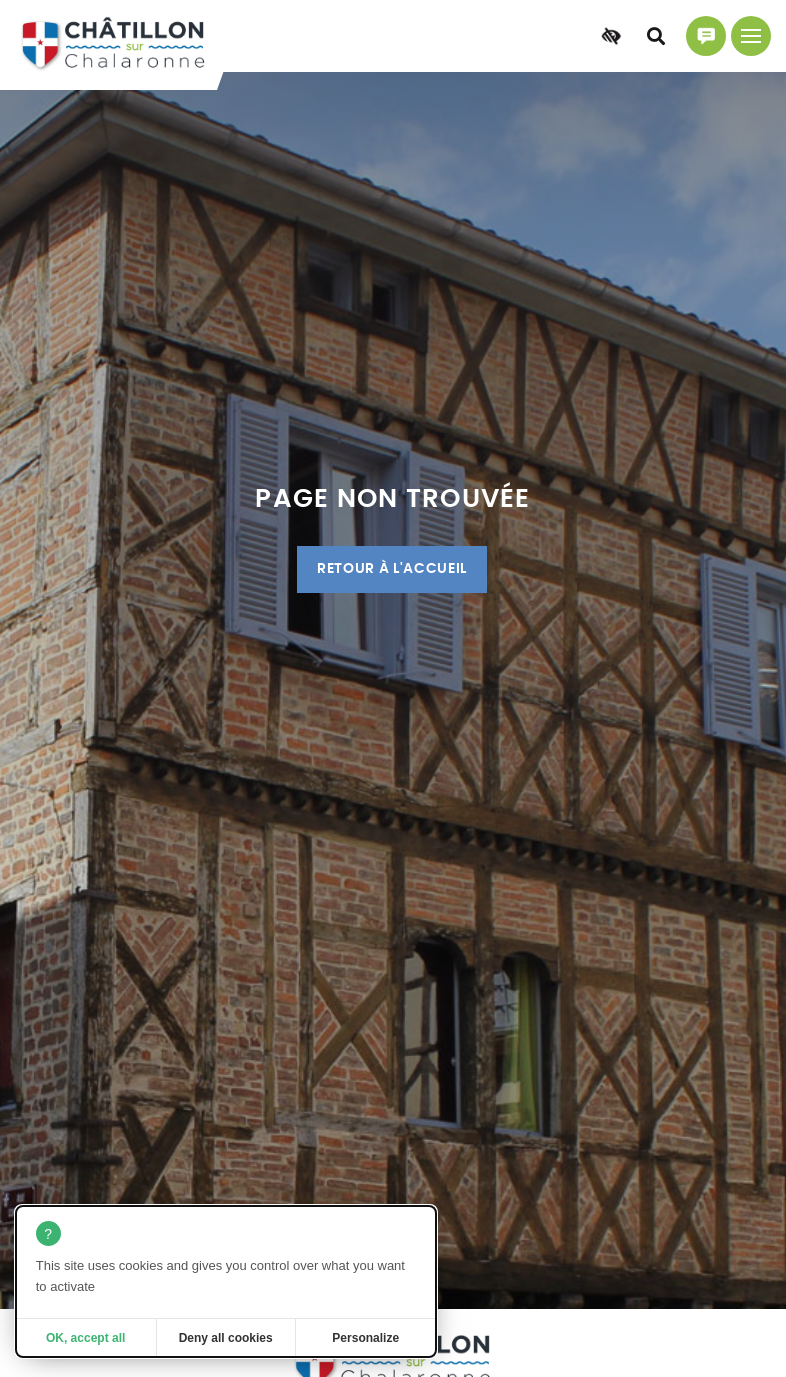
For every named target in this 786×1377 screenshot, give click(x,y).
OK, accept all (85, 1338)
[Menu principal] (751, 36)
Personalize (365, 1338)
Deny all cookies (226, 1338)
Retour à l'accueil (392, 569)
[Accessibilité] (611, 36)
